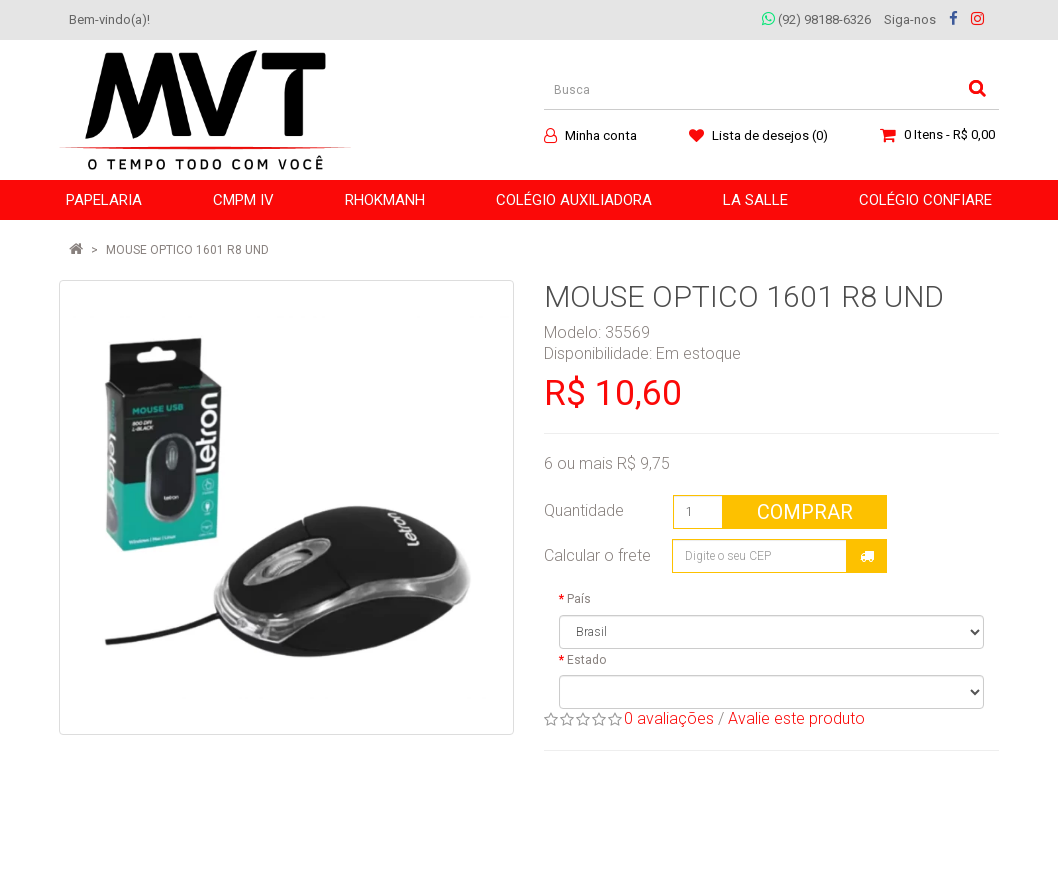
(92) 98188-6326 (816, 19)
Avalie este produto (796, 718)
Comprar (805, 512)
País (579, 599)
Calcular (867, 556)
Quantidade (584, 510)
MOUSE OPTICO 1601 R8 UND (187, 250)
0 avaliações (669, 718)
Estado (586, 660)
